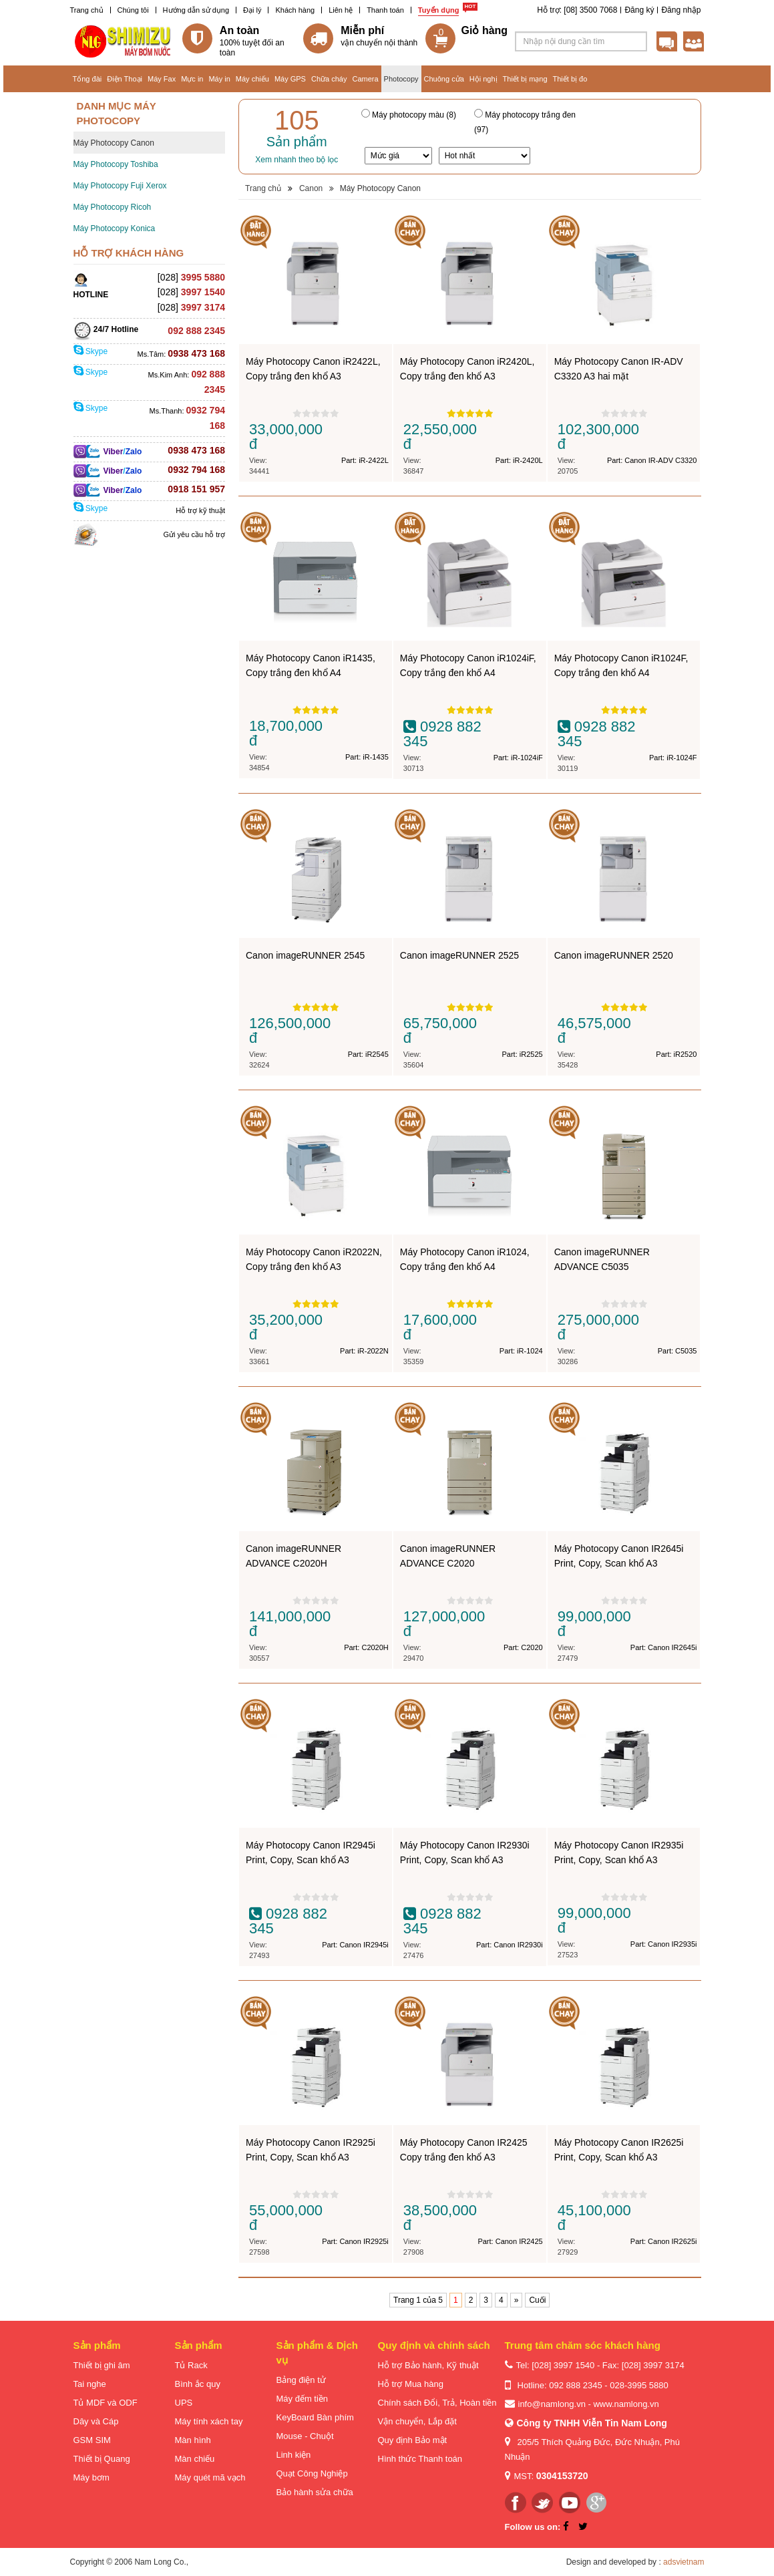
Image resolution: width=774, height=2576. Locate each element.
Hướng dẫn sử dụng (196, 10)
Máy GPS (290, 79)
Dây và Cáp (96, 2421)
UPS (184, 2403)
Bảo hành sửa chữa (314, 2492)
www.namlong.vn (625, 2404)
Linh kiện (293, 2455)
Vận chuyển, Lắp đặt (417, 2421)
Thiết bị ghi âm (101, 2365)
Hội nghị (483, 79)
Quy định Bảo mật (412, 2440)
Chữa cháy (329, 79)
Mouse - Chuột (305, 2436)
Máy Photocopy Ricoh (112, 207)
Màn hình (193, 2440)
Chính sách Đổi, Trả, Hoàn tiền (437, 2403)
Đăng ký (639, 10)
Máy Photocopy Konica (114, 228)
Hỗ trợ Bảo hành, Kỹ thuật (428, 2365)
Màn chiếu (195, 2459)
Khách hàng (295, 10)
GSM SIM (92, 2440)
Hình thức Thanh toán (420, 2459)
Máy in (219, 79)
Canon (311, 188)
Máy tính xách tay (209, 2421)
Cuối (537, 2300)
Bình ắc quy (197, 2384)
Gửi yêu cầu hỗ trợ (194, 534)
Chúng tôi (133, 10)
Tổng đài (87, 79)
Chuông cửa (444, 79)
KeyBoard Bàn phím (315, 2417)
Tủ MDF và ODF (105, 2403)
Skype (90, 351)
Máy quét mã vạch (210, 2477)
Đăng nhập (681, 10)
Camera (365, 79)
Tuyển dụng (438, 10)
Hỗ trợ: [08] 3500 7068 (577, 10)
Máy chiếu (252, 79)
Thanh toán (385, 10)
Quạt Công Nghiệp (312, 2473)
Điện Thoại (124, 79)
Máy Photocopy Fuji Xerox (120, 185)
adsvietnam (683, 2562)
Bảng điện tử (301, 2380)
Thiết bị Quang (101, 2459)
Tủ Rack (191, 2365)
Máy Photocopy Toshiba (115, 164)
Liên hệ (341, 10)
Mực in (192, 79)
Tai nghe (89, 2384)
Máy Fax (162, 79)
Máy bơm (91, 2477)
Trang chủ (87, 10)
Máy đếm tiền (302, 2399)
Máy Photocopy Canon (113, 143)
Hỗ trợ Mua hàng (410, 2384)
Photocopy (401, 79)
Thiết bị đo (570, 79)
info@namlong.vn (552, 2404)
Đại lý (252, 10)
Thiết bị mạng (525, 79)
